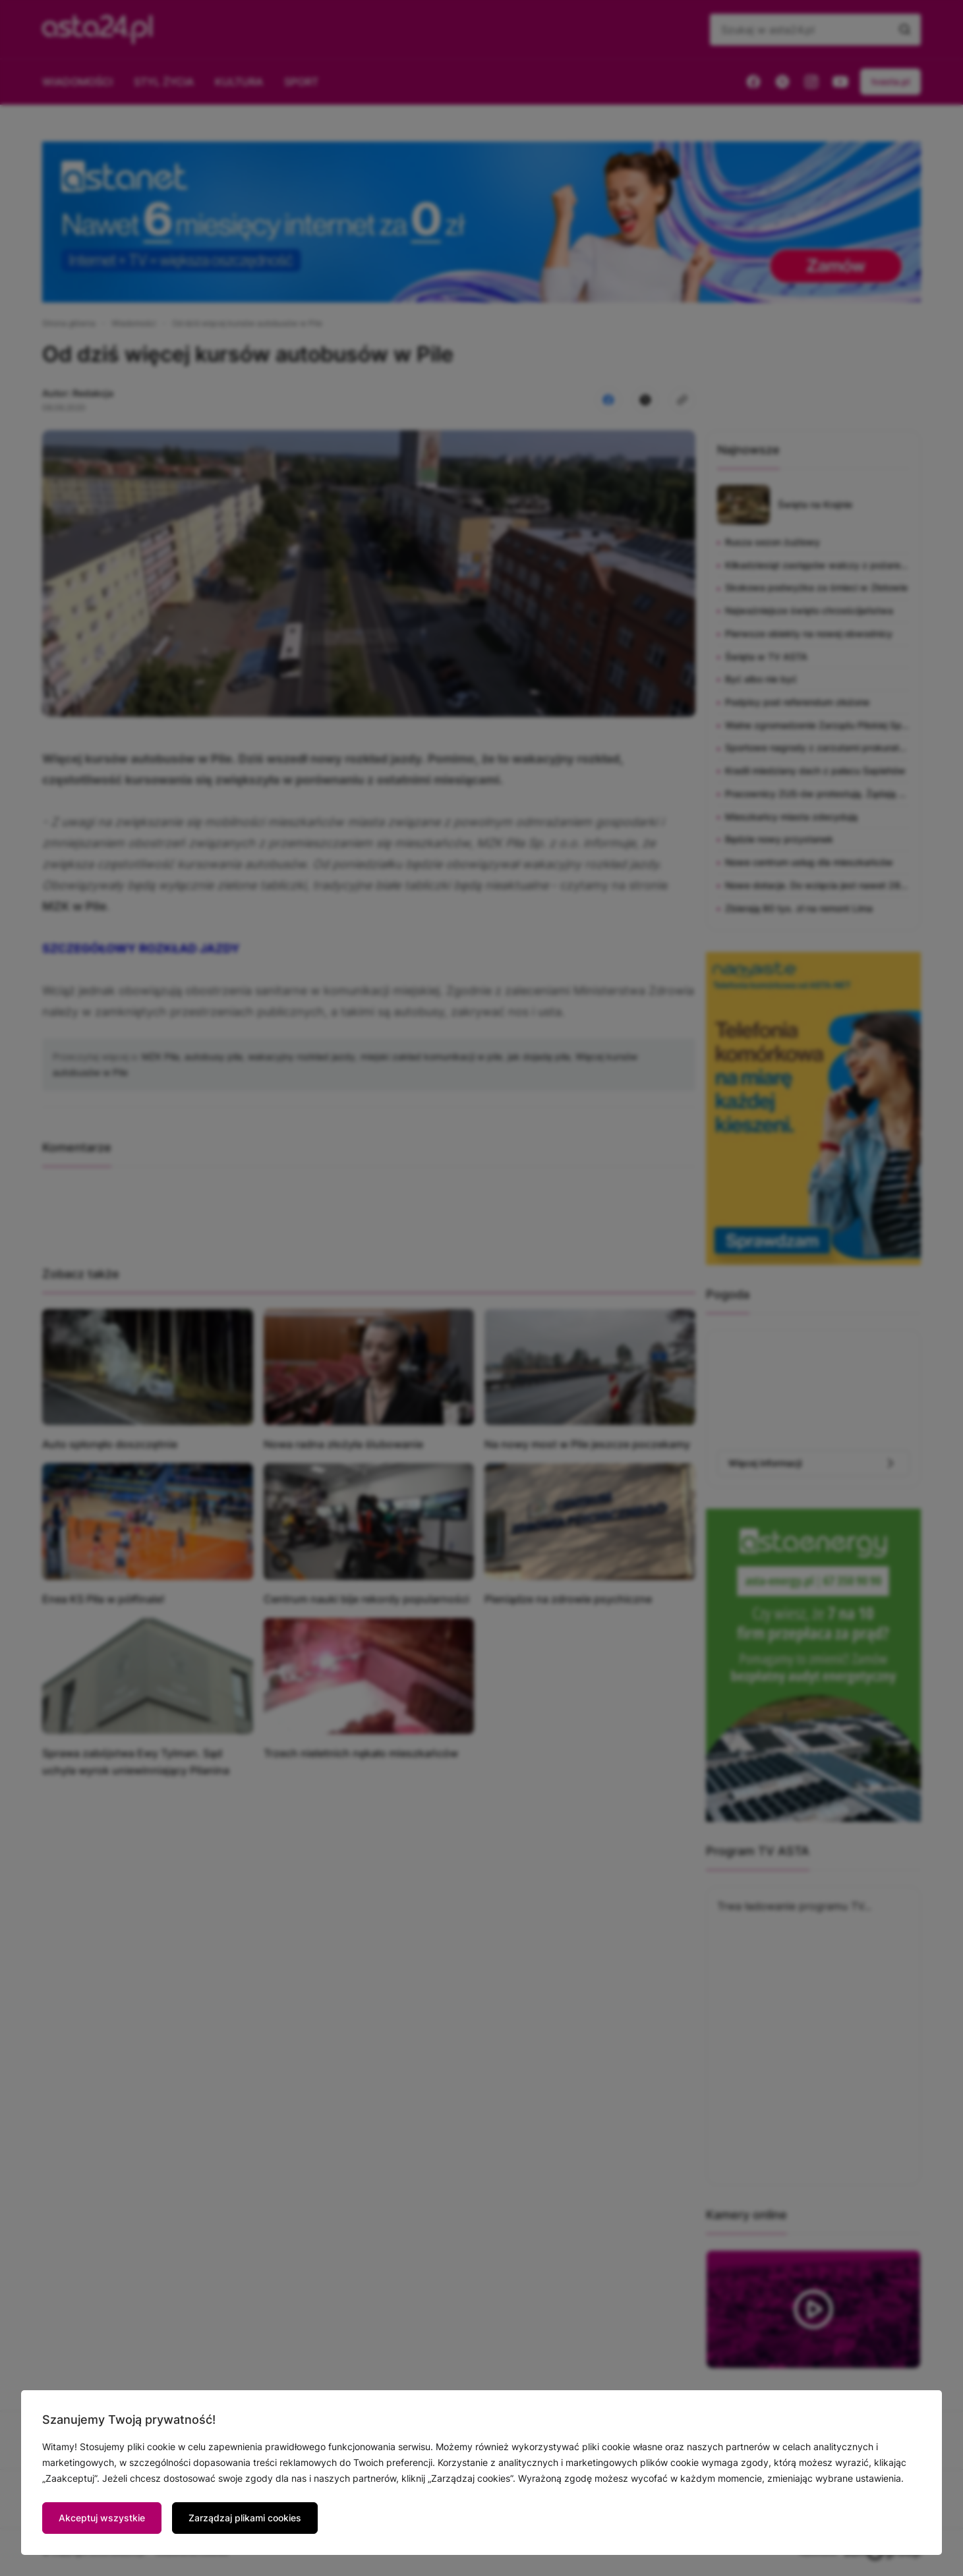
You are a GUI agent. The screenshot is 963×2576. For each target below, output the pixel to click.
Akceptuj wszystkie (102, 2517)
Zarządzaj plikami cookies (245, 2517)
